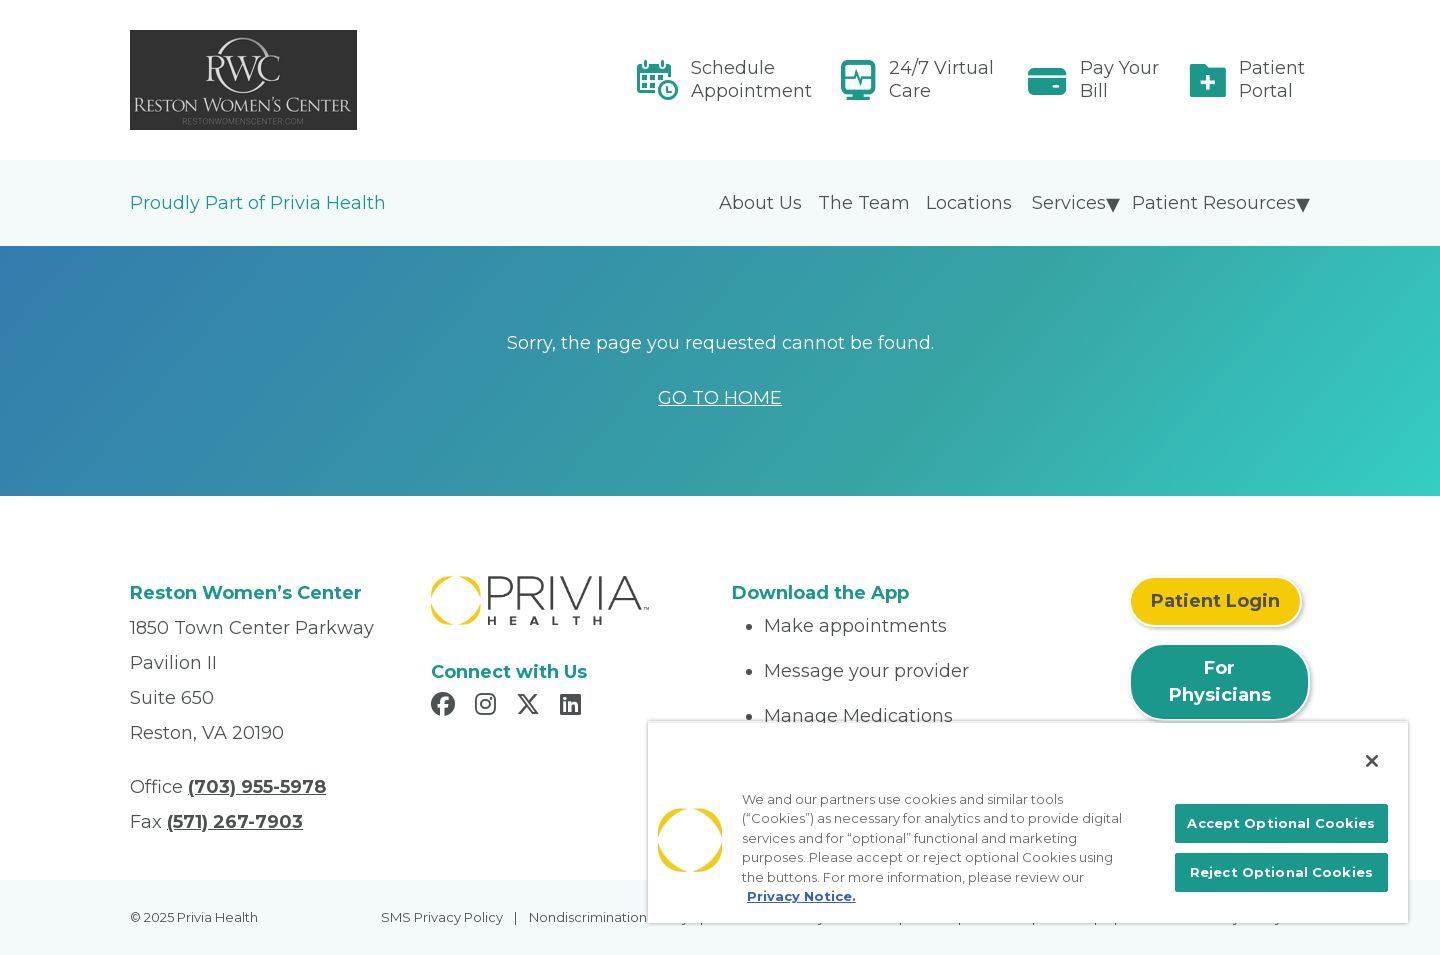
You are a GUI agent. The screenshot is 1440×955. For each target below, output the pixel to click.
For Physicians (1220, 681)
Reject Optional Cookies (1281, 872)
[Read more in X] (531, 707)
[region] (1028, 822)
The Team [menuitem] (864, 203)
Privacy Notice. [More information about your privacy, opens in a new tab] (801, 896)
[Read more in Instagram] (488, 707)
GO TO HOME (720, 398)
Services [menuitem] (1069, 203)
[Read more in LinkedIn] (573, 707)
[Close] (1372, 761)
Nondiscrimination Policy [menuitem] (609, 917)
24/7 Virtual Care (941, 79)
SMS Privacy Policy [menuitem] (442, 917)
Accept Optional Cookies (1281, 823)
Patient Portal (1272, 79)
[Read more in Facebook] (446, 707)
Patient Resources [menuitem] (1214, 203)
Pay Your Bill (1119, 79)
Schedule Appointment (751, 79)
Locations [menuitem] (969, 203)
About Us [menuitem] (760, 203)
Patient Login (1215, 601)
